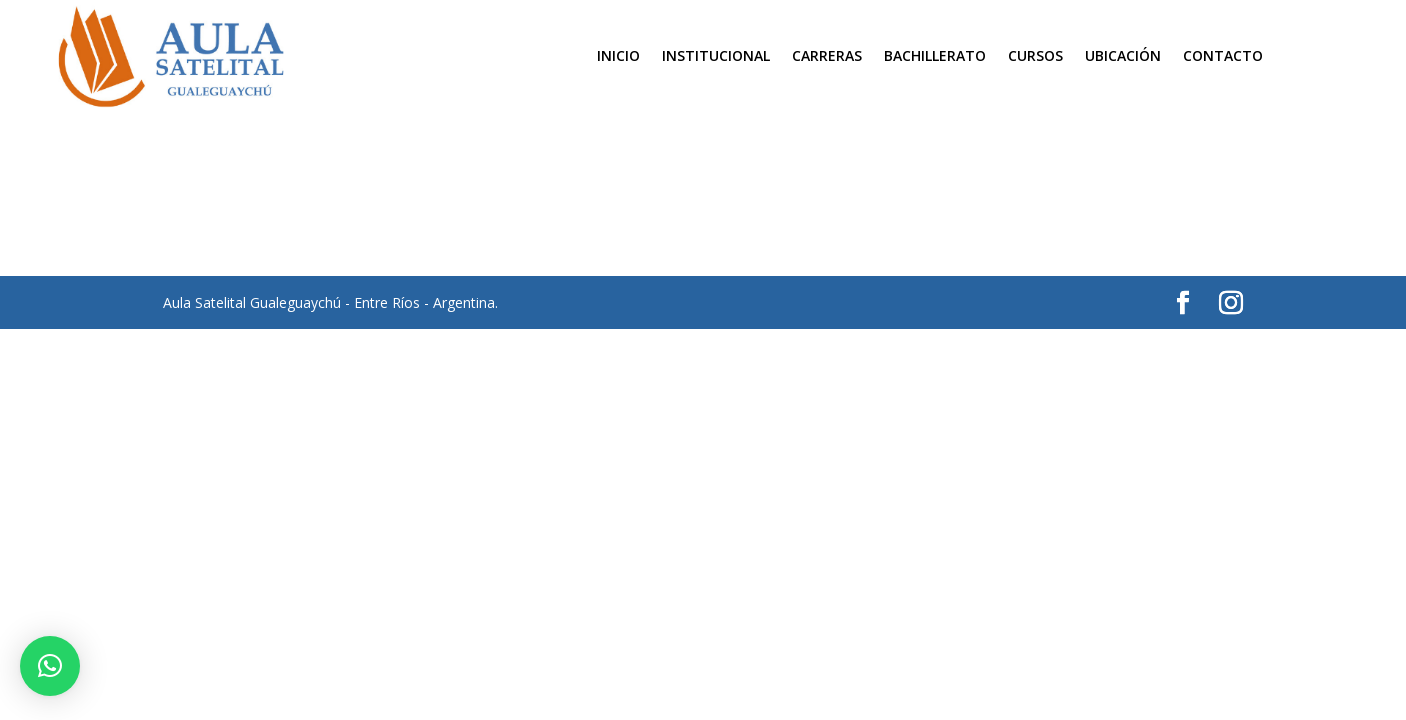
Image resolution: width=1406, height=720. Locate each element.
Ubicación (1123, 57)
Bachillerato (935, 57)
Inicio (618, 57)
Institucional (716, 57)
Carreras (827, 57)
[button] (50, 666)
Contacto (1223, 57)
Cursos (1035, 57)
